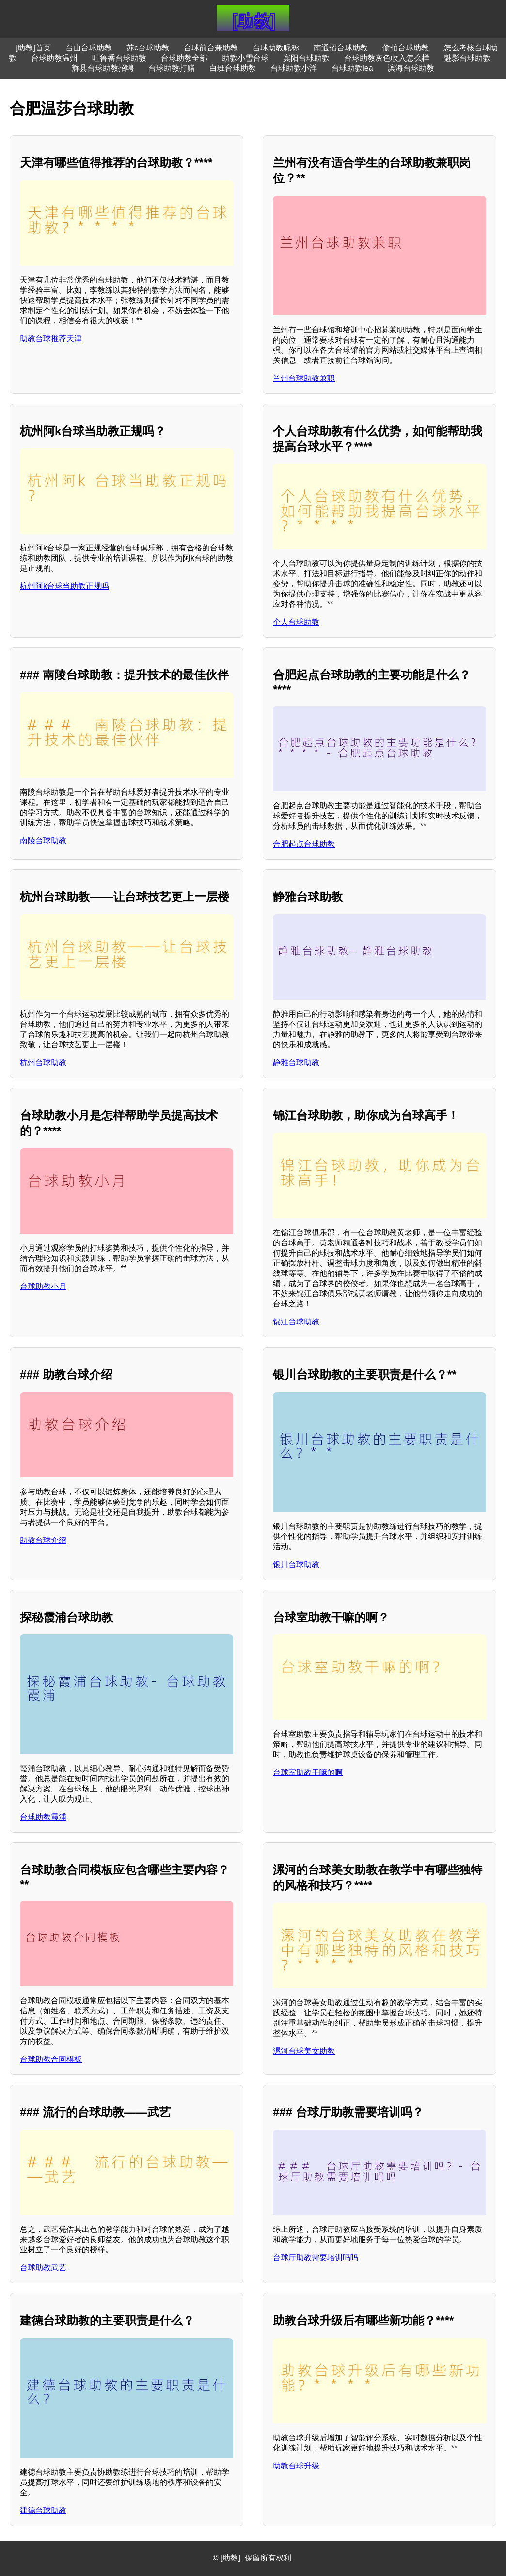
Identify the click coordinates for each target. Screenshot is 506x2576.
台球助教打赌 (171, 68)
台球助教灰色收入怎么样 (386, 58)
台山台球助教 (88, 48)
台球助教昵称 (276, 48)
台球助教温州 (54, 58)
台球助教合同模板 (51, 2059)
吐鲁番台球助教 (119, 58)
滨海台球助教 (411, 68)
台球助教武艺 (43, 2267)
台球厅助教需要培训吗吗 (315, 2257)
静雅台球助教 (296, 1062)
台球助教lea (352, 68)
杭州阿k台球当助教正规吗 (64, 586)
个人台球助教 (296, 622)
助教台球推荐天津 (51, 338)
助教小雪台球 (245, 58)
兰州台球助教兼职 (304, 378)
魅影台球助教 (467, 58)
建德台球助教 (43, 2510)
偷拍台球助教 (405, 48)
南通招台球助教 (341, 48)
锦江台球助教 (296, 1322)
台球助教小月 (43, 1286)
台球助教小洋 (293, 68)
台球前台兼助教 (211, 48)
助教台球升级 (296, 2466)
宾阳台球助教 (306, 58)
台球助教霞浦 (43, 1817)
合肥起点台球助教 (304, 844)
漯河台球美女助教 (304, 2051)
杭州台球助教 (43, 1062)
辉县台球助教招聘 (103, 68)
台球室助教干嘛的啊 (308, 1772)
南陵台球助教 (43, 840)
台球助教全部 (184, 58)
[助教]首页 (33, 48)
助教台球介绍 (43, 1540)
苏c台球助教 (147, 48)
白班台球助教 (232, 68)
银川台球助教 (296, 1564)
